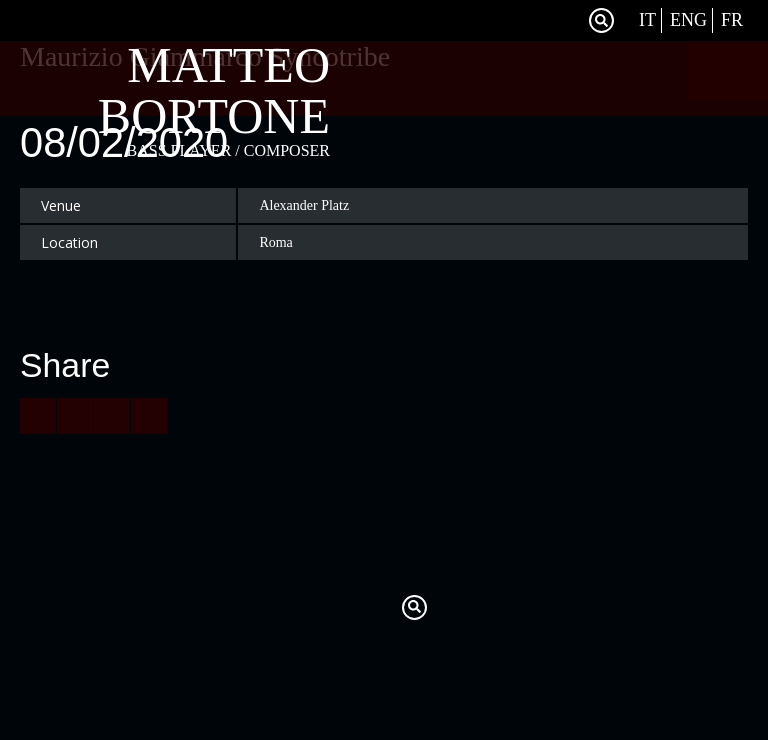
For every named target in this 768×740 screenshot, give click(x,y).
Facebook (563, 20)
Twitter (538, 20)
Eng (688, 20)
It (647, 20)
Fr (732, 20)
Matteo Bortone (214, 90)
